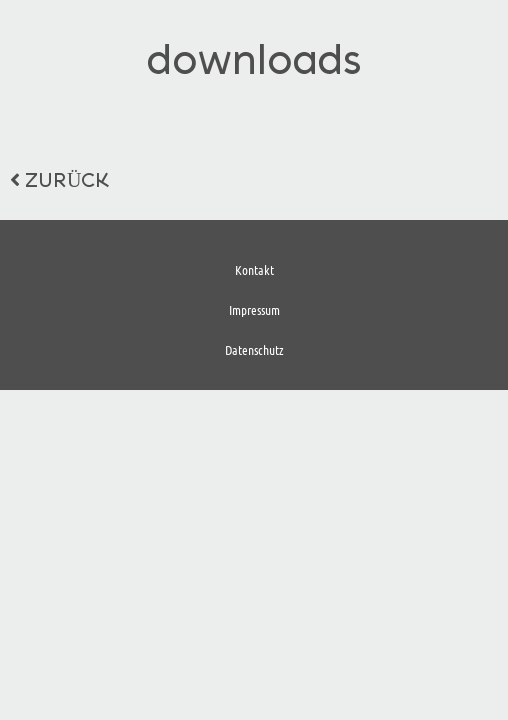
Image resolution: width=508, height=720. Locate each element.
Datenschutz (254, 349)
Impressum (254, 309)
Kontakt (254, 269)
